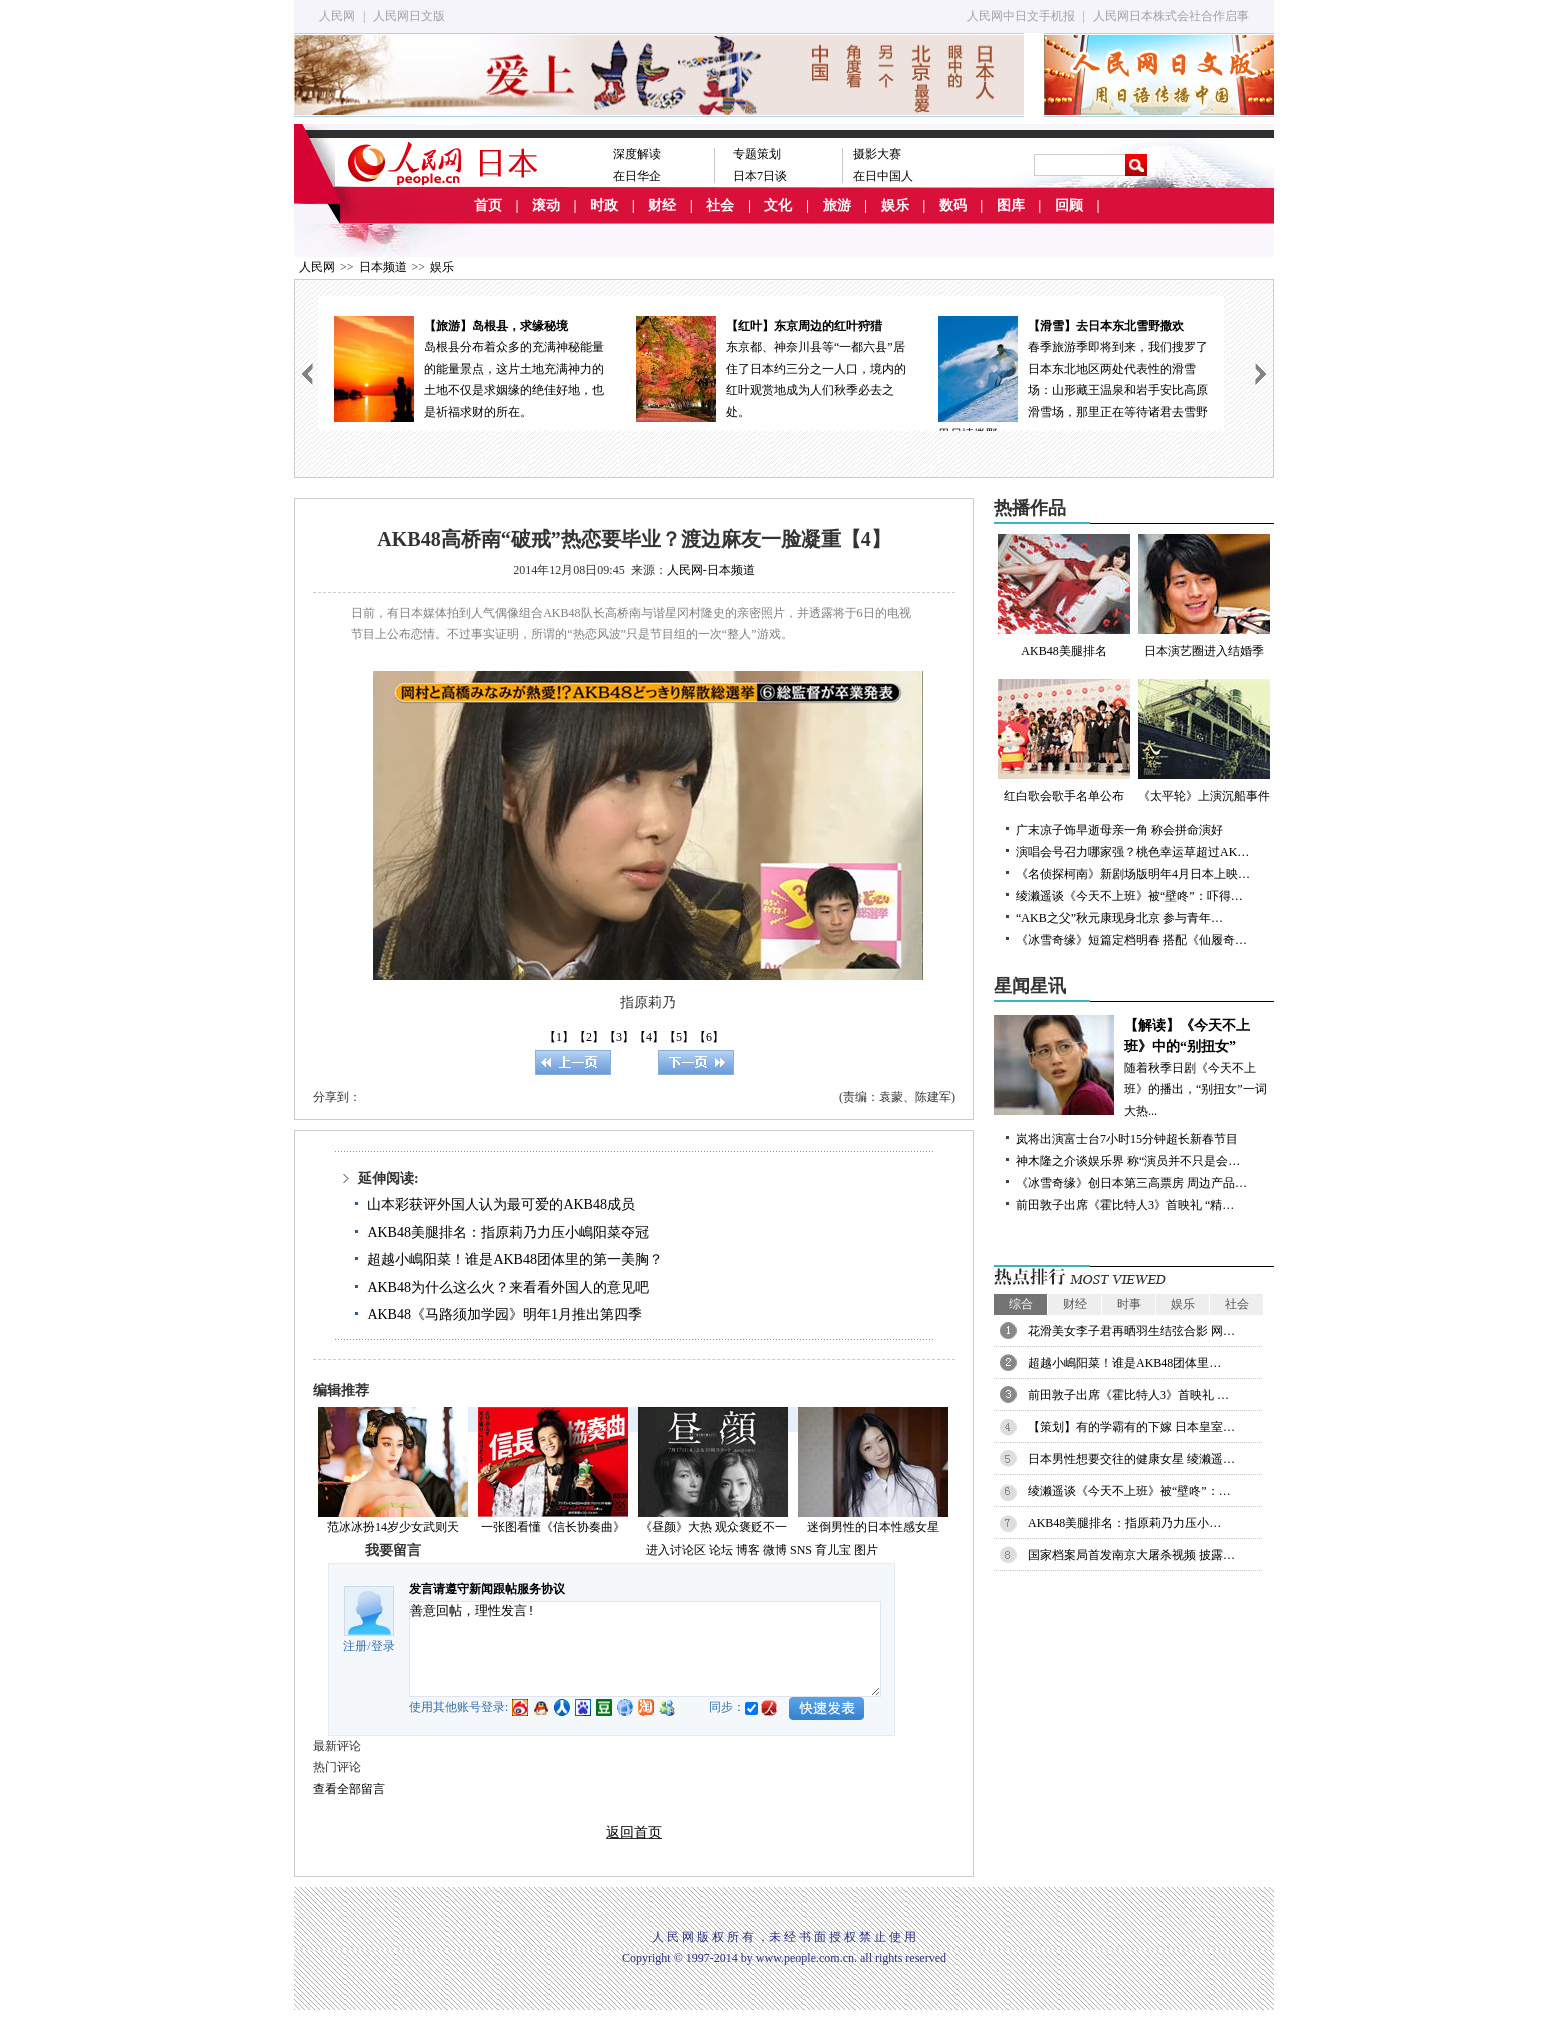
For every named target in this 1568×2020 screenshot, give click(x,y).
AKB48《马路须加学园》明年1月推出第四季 (504, 1314)
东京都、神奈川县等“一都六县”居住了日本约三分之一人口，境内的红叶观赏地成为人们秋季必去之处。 (771, 367)
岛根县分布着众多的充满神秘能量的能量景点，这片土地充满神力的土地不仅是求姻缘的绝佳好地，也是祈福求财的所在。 (469, 367)
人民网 (337, 16)
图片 (866, 1550)
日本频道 (383, 267)
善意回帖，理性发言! (645, 1649)
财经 (662, 205)
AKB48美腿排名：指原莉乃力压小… (1124, 1523)
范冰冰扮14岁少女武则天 (393, 1527)
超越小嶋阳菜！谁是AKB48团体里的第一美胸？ (515, 1259)
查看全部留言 (349, 1789)
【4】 (649, 1037)
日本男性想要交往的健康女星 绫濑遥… (1131, 1459)
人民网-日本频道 (711, 570)
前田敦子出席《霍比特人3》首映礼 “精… (1125, 1205)
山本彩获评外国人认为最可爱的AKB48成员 (501, 1204)
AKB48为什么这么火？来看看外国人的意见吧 (508, 1287)
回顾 (1069, 205)
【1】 (559, 1037)
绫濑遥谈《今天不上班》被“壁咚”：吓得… (1129, 896)
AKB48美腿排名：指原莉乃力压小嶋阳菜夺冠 (508, 1232)
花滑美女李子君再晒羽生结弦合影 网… (1131, 1331)
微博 (775, 1550)
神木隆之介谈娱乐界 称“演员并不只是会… (1128, 1161)
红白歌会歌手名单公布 (1064, 741)
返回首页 (634, 1832)
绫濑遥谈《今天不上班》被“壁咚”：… (1129, 1491)
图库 (1011, 205)
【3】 (619, 1037)
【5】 (679, 1037)
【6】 (709, 1037)
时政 (604, 205)
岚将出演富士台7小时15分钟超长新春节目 (1127, 1139)
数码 (953, 205)
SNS (801, 1550)
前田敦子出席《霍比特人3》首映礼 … (1128, 1395)
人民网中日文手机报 (1021, 16)
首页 (488, 205)
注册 (355, 1646)
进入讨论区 (676, 1550)
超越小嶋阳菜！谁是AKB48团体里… (1124, 1363)
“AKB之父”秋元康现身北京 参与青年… (1119, 918)
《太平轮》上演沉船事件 (1204, 741)
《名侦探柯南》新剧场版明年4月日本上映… (1133, 874)
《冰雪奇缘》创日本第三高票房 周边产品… (1131, 1183)
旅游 (837, 205)
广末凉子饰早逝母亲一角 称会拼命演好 (1119, 830)
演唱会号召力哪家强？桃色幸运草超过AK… (1132, 852)
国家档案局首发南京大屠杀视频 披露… (1131, 1555)
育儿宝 (833, 1550)
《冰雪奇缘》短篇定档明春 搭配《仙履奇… (1131, 940)
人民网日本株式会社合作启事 (1171, 16)
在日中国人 (883, 176)
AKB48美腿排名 (1064, 596)
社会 (720, 205)
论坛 (721, 1550)
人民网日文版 (409, 16)
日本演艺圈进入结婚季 (1204, 596)
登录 (383, 1646)
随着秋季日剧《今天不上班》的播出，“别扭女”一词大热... (1134, 1066)
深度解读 (637, 154)
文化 (778, 205)
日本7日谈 (760, 176)
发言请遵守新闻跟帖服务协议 (487, 1589)
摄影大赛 (877, 154)
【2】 (589, 1037)
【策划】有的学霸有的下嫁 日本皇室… (1131, 1427)
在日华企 (637, 176)
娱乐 (895, 205)
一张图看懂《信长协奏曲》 (553, 1527)
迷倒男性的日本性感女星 (873, 1527)
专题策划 (757, 154)
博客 (748, 1550)
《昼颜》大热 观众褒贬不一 (713, 1527)
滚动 (546, 205)
